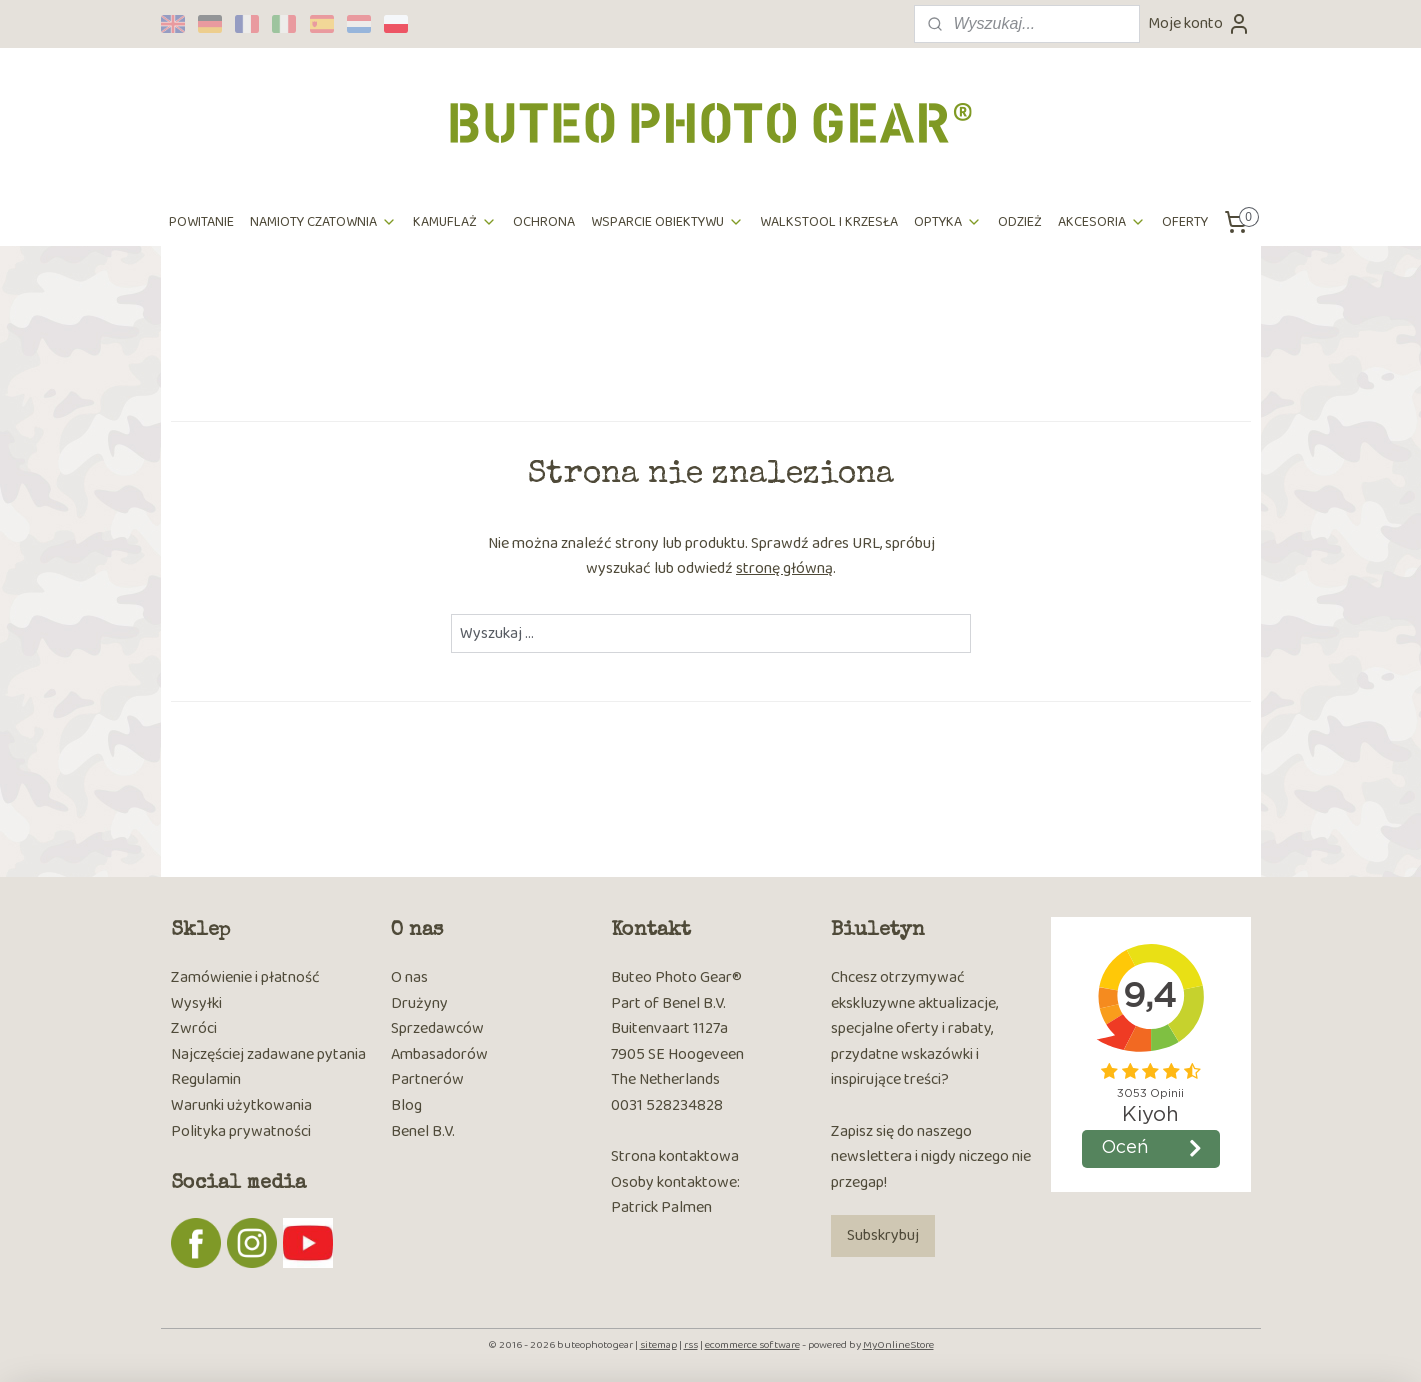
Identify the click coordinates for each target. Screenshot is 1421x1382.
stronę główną (784, 568)
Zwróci (194, 1028)
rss (691, 1345)
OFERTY (1185, 222)
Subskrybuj (883, 1235)
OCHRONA (544, 222)
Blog (406, 1105)
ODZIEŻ (1020, 222)
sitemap (658, 1345)
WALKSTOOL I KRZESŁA (829, 222)
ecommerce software (752, 1345)
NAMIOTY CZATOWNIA (323, 222)
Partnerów (427, 1079)
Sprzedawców (437, 1028)
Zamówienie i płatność (245, 977)
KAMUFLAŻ (455, 222)
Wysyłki (196, 1003)
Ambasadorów (439, 1054)
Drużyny (419, 1003)
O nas (409, 977)
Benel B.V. (423, 1131)
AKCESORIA (1102, 222)
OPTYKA (948, 222)
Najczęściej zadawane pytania (268, 1054)
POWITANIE (201, 222)
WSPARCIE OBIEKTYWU (667, 222)
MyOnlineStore (898, 1345)
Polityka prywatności (241, 1131)
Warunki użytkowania (241, 1105)
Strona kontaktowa (675, 1156)
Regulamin (206, 1079)
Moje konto (1199, 23)
